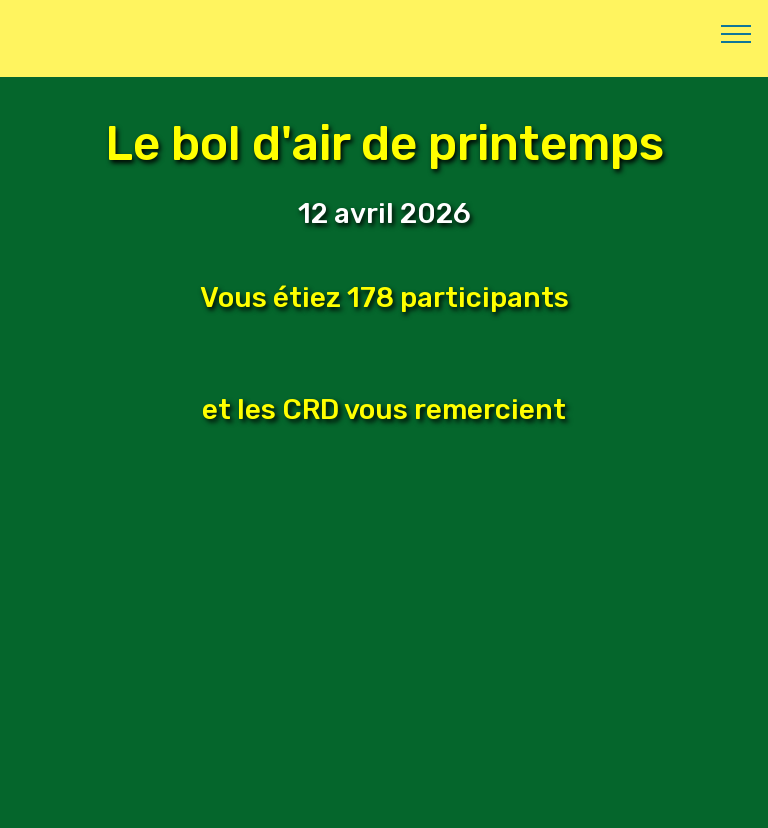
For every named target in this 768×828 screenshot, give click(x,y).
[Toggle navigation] (736, 33)
